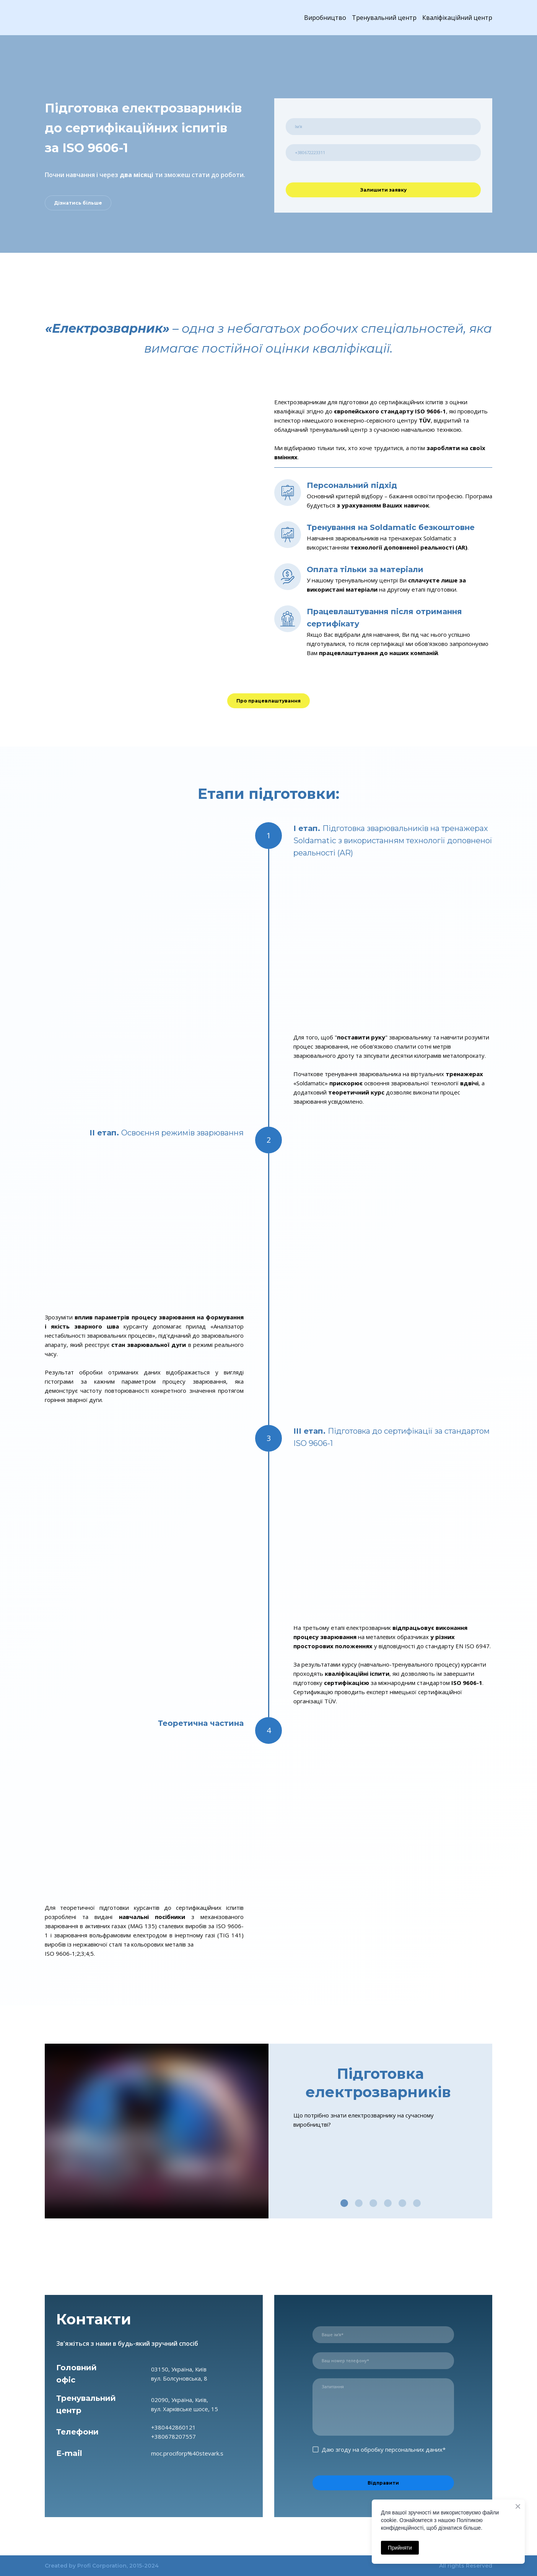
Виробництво (325, 17)
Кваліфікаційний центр (457, 17)
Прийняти (400, 2548)
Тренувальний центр (384, 17)
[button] (78, 202)
